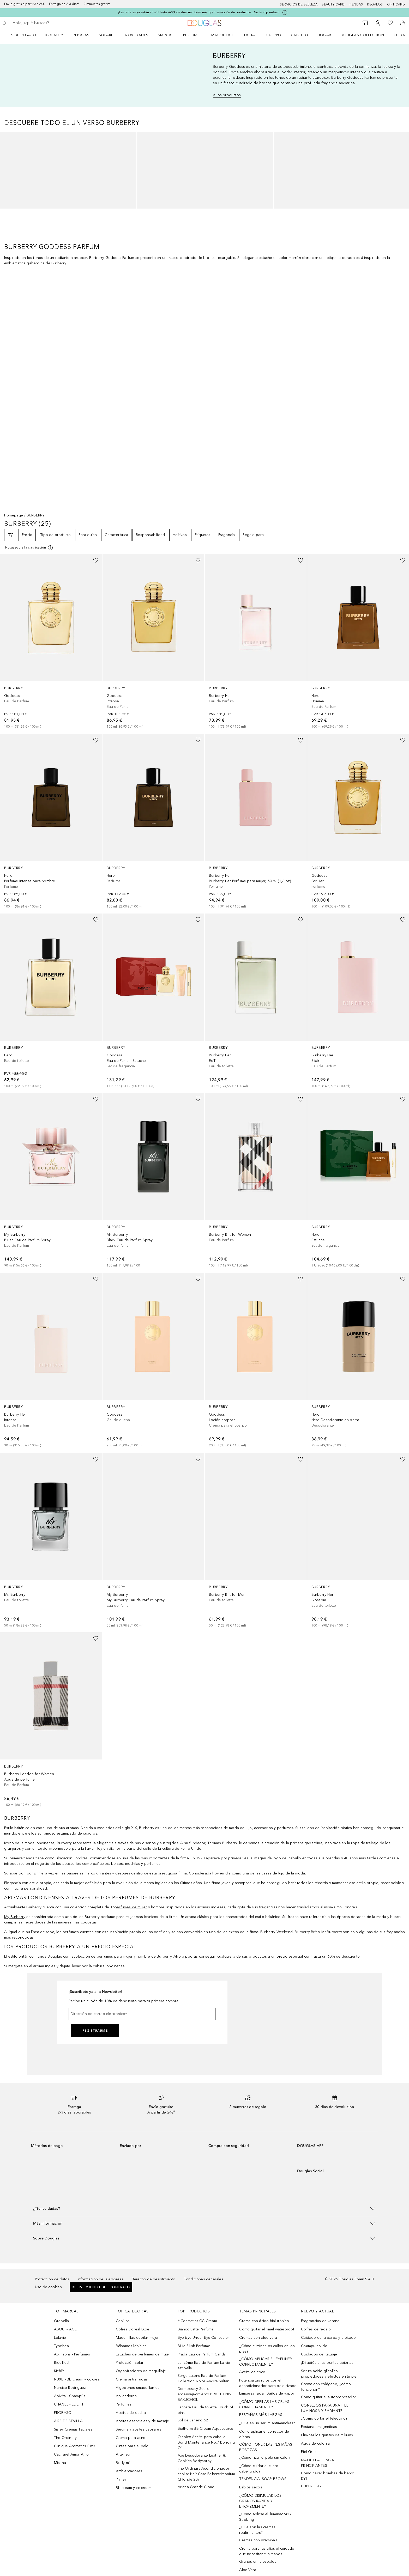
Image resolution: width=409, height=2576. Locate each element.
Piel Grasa (309, 2452)
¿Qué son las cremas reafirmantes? (257, 2530)
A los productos (227, 95)
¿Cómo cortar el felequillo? (324, 2418)
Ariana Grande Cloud (196, 2487)
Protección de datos (52, 2279)
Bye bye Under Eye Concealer (203, 2337)
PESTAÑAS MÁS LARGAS (260, 2415)
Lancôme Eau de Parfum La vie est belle (204, 2365)
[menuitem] (23, 35)
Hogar (324, 35)
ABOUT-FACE (65, 2329)
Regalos (375, 4)
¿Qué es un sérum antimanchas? (267, 2423)
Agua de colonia (315, 2443)
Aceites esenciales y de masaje (142, 2421)
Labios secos (250, 2487)
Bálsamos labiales (131, 2346)
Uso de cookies (48, 2287)
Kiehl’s (59, 2371)
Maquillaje (223, 35)
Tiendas (356, 4)
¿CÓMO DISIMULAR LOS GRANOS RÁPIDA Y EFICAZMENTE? (260, 2501)
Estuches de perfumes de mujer (143, 2354)
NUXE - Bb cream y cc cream (78, 2379)
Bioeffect (62, 2362)
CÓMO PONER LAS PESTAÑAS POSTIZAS (265, 2447)
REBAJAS (81, 35)
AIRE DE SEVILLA (68, 2421)
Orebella (61, 2321)
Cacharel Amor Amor (72, 2454)
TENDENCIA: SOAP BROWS (262, 2479)
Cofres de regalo (316, 2329)
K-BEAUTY (54, 35)
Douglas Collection (362, 35)
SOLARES (107, 35)
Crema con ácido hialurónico (264, 2321)
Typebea (61, 2346)
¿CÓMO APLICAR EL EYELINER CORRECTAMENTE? (265, 2362)
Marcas (166, 35)
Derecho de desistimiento (153, 2279)
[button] (204, 2208)
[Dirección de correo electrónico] (142, 2014)
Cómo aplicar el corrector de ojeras (264, 2434)
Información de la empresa (100, 2279)
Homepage (13, 515)
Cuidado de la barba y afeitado (328, 2337)
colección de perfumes (93, 1956)
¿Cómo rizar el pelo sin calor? (264, 2457)
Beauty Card (333, 4)
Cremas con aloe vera (258, 2337)
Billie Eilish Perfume (194, 2346)
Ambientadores (129, 2471)
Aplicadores (126, 2396)
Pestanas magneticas (319, 2427)
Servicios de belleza (298, 4)
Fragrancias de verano (320, 2321)
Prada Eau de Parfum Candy (202, 2354)
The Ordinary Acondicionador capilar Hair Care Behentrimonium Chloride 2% (206, 2474)
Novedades (136, 35)
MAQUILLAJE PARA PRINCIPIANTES (317, 2463)
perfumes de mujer (131, 1907)
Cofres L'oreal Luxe (132, 2329)
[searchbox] (51, 23)
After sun (124, 2454)
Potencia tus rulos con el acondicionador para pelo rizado (268, 2383)
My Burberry (14, 1917)
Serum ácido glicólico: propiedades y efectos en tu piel (329, 2374)
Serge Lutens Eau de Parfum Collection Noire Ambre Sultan (204, 2378)
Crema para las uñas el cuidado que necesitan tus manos (266, 2551)
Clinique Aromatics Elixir (74, 2446)
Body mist (124, 2463)
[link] (51, 641)
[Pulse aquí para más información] (285, 12)
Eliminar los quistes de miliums (327, 2435)
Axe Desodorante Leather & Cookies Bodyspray (202, 2458)
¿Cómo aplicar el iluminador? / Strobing (265, 2517)
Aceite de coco (252, 2372)
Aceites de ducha (131, 2412)
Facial (250, 35)
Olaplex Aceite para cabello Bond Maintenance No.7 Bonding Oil (206, 2442)
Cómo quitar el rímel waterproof (266, 2329)
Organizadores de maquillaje (141, 2371)
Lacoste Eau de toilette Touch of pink (205, 2410)
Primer (121, 2479)
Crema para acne (131, 2437)
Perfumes (192, 35)
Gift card (396, 4)
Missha (60, 2463)
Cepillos (123, 2321)
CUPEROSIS (311, 2486)
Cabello (299, 35)
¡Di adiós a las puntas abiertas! (327, 2362)
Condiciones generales (203, 2279)
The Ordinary (65, 2437)
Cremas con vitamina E (258, 2540)
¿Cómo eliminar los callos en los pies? (266, 2349)
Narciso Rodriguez (70, 2387)
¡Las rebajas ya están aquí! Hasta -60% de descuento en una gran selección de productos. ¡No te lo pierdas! (198, 12)
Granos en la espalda (257, 2561)
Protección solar (129, 2362)
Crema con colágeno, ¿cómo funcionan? (326, 2387)
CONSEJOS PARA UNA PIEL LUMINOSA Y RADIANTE (324, 2408)
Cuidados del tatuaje (319, 2354)
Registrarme (95, 2030)
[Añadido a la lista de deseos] (95, 560)
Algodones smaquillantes (138, 2387)
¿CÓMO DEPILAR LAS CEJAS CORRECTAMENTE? (264, 2404)
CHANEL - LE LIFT (68, 2404)
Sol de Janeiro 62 (193, 2420)
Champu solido (314, 2346)
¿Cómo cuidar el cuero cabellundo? (258, 2469)
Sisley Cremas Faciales (73, 2429)
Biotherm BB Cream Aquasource (205, 2428)
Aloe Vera (247, 2570)
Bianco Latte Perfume (196, 2329)
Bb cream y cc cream (134, 2488)
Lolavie (60, 2337)
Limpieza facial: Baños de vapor (266, 2393)
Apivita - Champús (69, 2396)
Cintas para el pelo (132, 2446)
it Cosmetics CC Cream (197, 2321)
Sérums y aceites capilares (138, 2429)
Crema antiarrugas (132, 2379)
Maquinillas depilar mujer (137, 2337)
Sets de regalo (20, 35)
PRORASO (62, 2412)
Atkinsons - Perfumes (72, 2354)
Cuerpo (273, 35)
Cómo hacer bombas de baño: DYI (327, 2476)
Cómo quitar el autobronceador (328, 2397)
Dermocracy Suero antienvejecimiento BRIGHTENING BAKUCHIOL (206, 2394)
